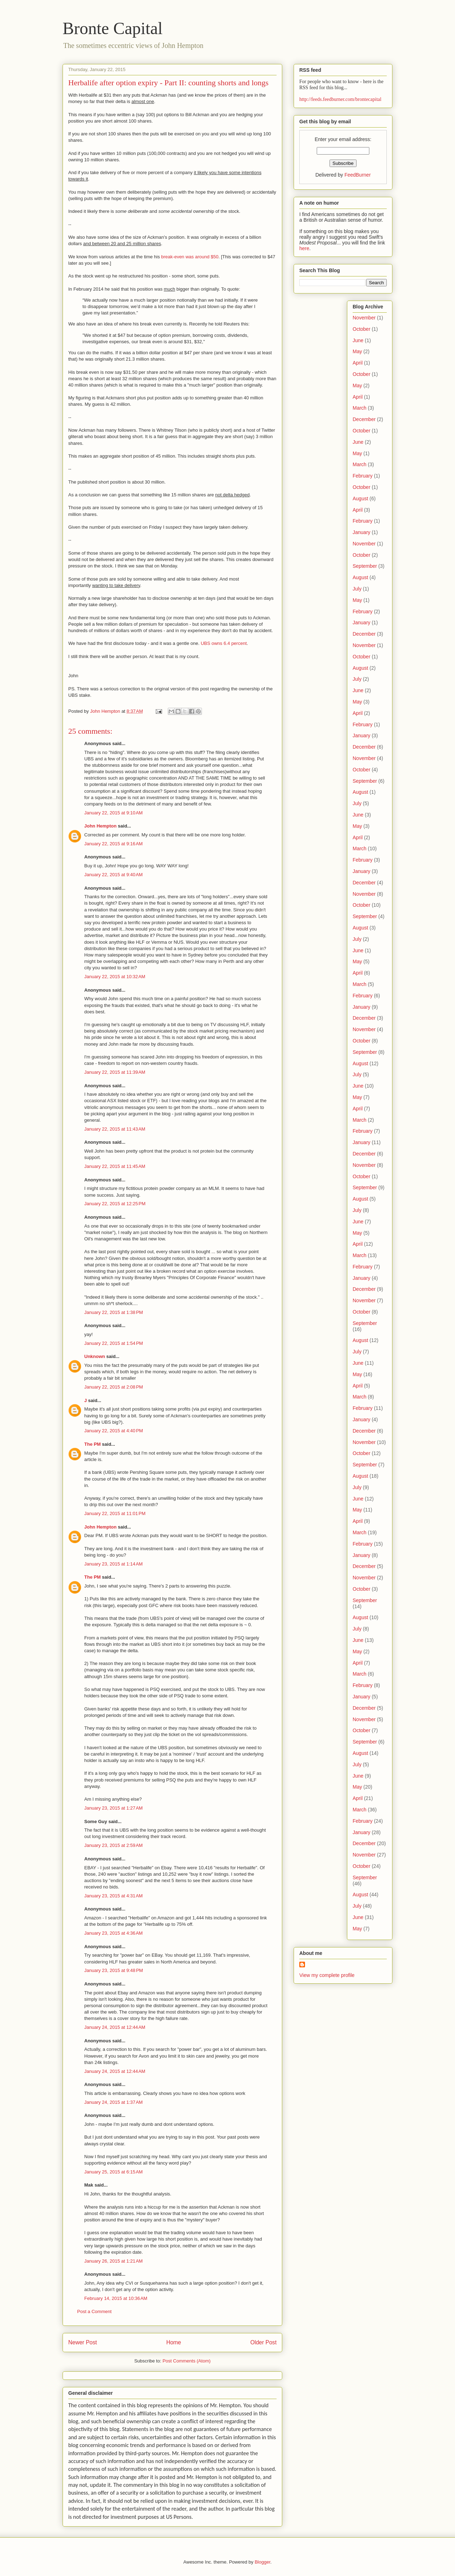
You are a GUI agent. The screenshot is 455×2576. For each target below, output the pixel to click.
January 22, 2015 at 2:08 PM (113, 1387)
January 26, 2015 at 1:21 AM (113, 2261)
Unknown (94, 1356)
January (361, 532)
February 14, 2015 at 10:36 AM (115, 2298)
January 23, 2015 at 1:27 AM (113, 1808)
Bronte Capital (112, 28)
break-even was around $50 (189, 256)
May (357, 351)
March (359, 408)
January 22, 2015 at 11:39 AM (114, 1072)
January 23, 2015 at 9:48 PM (113, 1970)
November (364, 317)
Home (173, 2342)
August (360, 498)
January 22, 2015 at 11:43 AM (114, 1129)
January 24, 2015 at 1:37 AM (113, 2102)
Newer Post (82, 2342)
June (358, 340)
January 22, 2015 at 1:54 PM (113, 1343)
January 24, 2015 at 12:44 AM (114, 2027)
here (304, 248)
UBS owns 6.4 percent (224, 643)
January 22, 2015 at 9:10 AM (113, 812)
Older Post (263, 2342)
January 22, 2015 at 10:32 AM (114, 976)
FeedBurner (357, 175)
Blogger (262, 2562)
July (357, 589)
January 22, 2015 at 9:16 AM (113, 843)
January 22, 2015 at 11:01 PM (114, 1513)
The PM (92, 1444)
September (365, 566)
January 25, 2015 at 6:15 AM (113, 2171)
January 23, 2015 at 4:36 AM (113, 1933)
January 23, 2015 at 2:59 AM (113, 1845)
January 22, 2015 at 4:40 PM (113, 1430)
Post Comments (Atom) (186, 2361)
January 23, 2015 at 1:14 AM (113, 1564)
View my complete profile (326, 1975)
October (361, 329)
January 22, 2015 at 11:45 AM (114, 1166)
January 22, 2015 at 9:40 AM (113, 874)
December (364, 419)
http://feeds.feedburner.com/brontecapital (340, 99)
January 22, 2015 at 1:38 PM (113, 1312)
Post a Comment (94, 2311)
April (358, 363)
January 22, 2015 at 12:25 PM (114, 1203)
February (363, 476)
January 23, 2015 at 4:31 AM (113, 1895)
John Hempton (100, 826)
